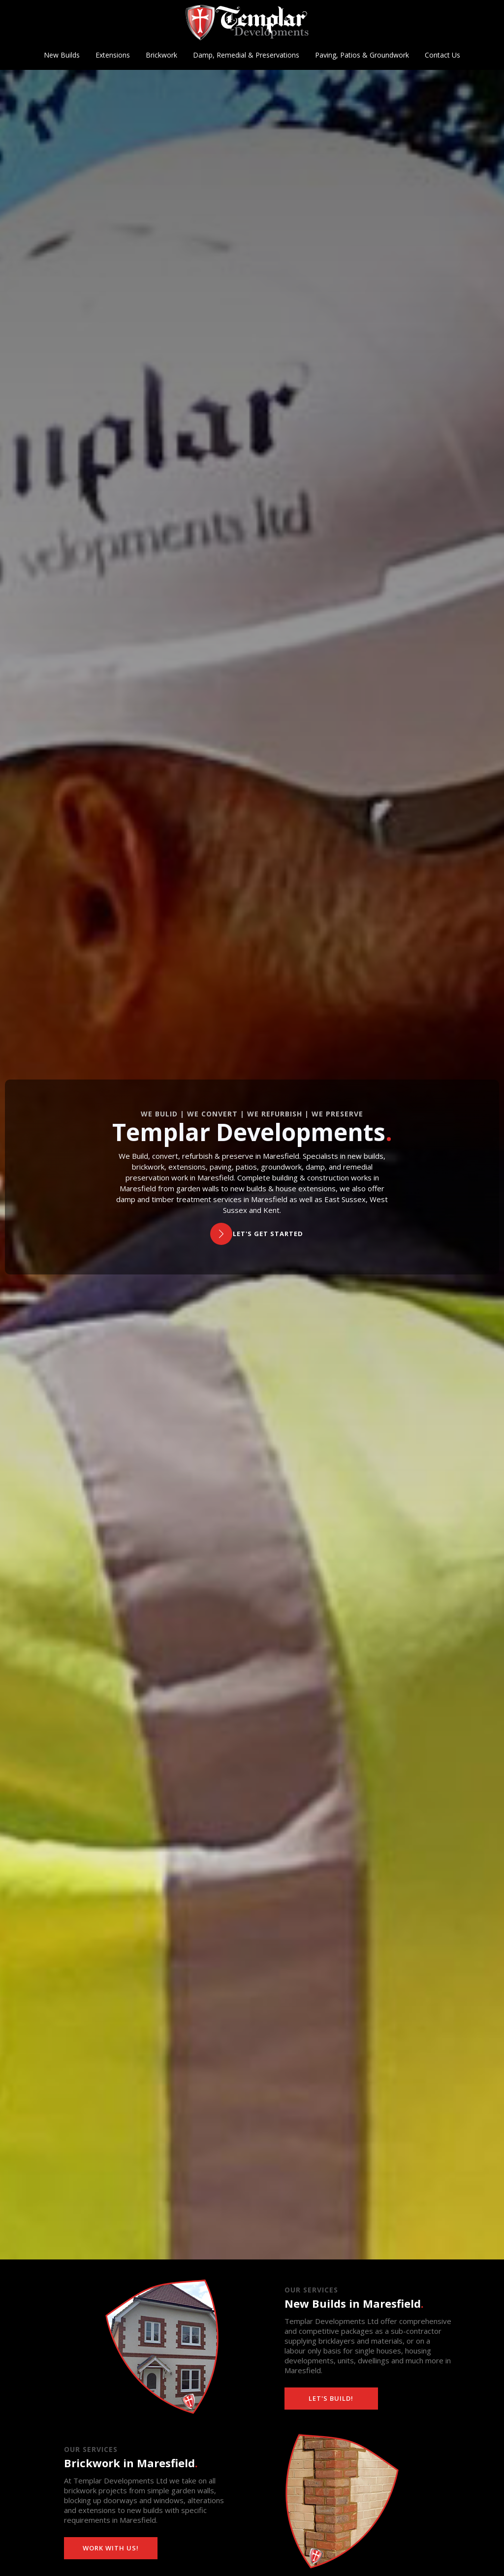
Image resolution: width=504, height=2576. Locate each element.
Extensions (112, 55)
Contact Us (442, 55)
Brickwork (161, 55)
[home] (247, 22)
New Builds (62, 55)
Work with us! (111, 2548)
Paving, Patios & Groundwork (362, 55)
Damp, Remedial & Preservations (246, 55)
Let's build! (331, 2398)
